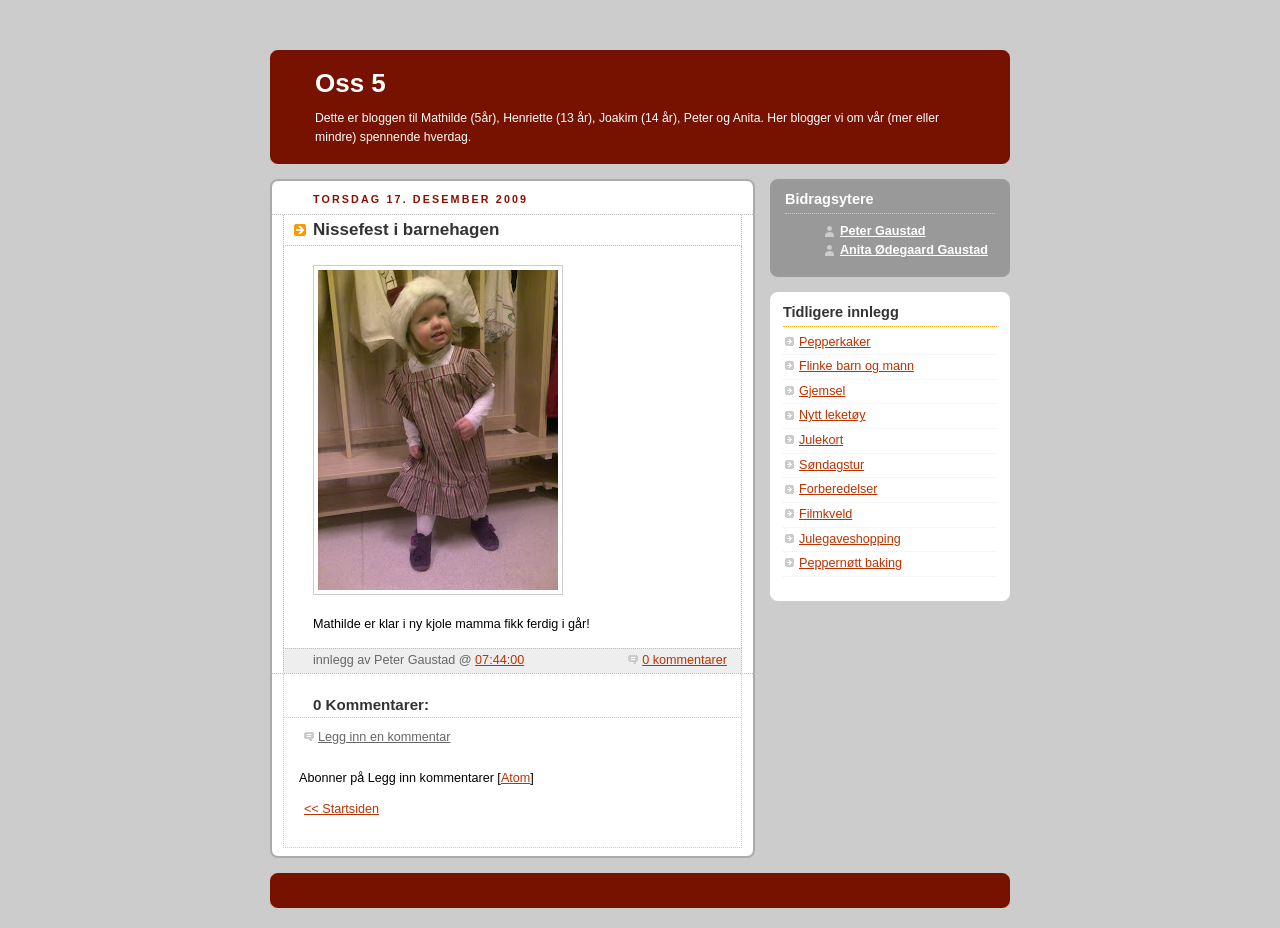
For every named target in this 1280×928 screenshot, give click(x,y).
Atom (515, 778)
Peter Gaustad (883, 231)
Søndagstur (831, 465)
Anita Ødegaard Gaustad (914, 250)
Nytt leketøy (832, 415)
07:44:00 (499, 660)
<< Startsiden (341, 809)
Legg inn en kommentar (384, 737)
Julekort (821, 440)
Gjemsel (822, 391)
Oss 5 (350, 83)
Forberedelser (838, 489)
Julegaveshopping (850, 539)
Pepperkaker (835, 342)
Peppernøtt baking (850, 563)
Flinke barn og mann (856, 366)
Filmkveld (825, 514)
